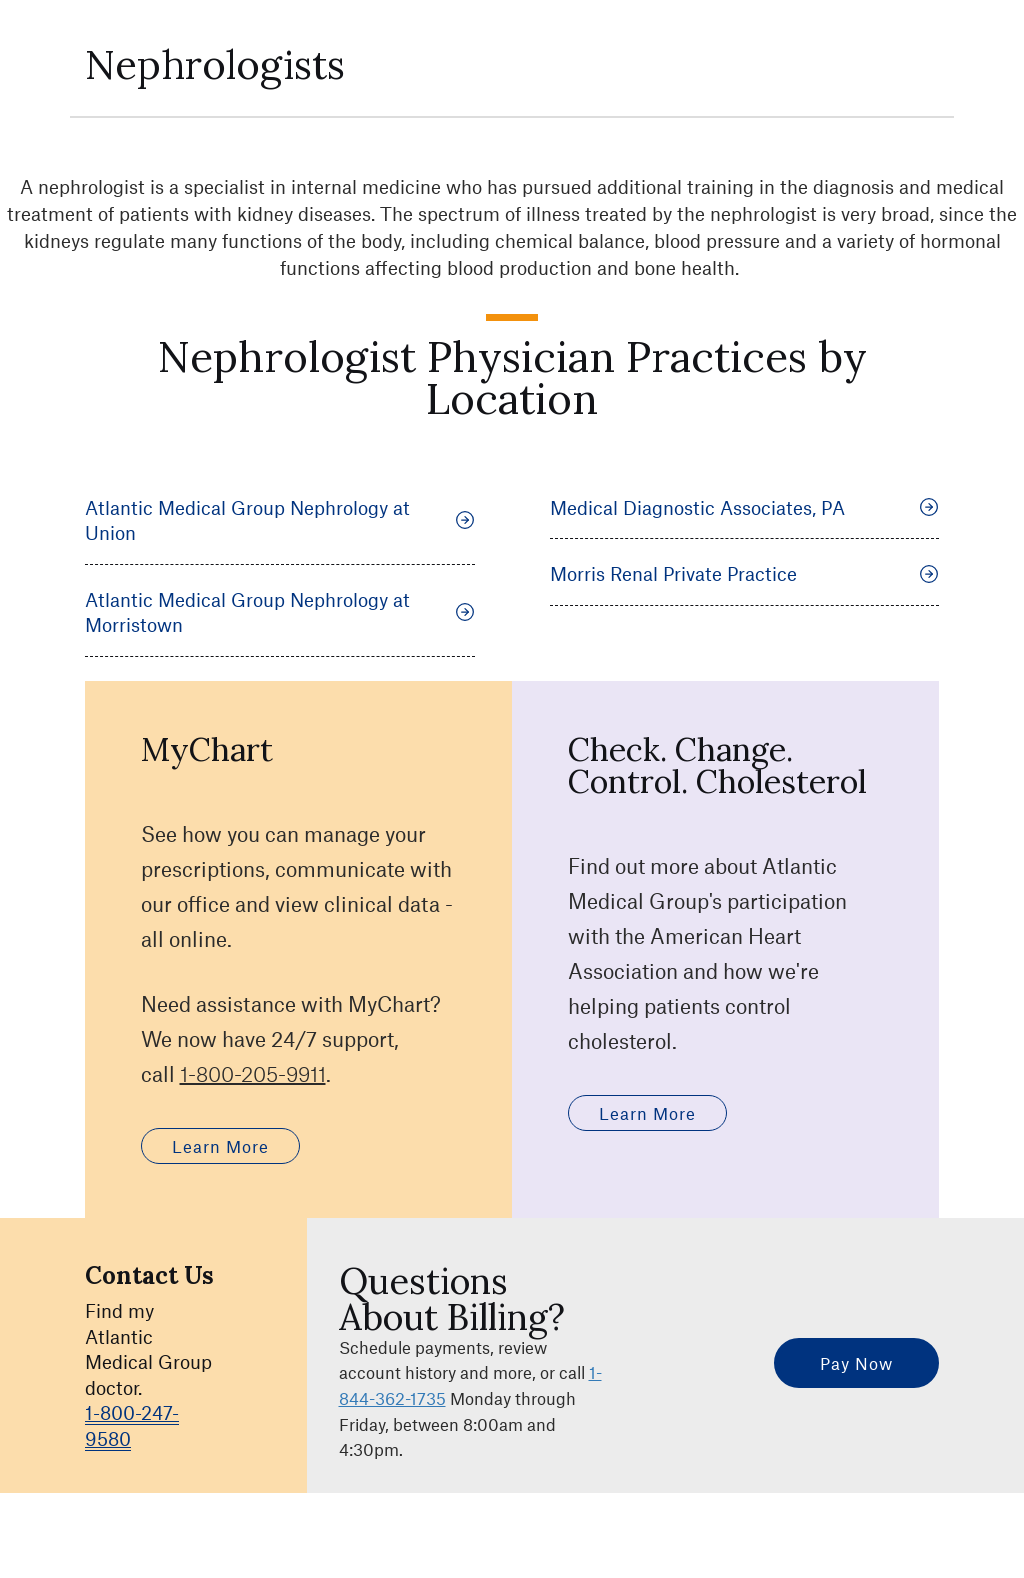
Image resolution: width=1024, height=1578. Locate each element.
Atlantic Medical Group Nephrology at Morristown (280, 612)
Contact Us (149, 1275)
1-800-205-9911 (253, 1073)
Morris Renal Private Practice (745, 573)
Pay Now (856, 1363)
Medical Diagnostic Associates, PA (745, 507)
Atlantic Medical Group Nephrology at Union (280, 520)
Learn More (220, 1146)
